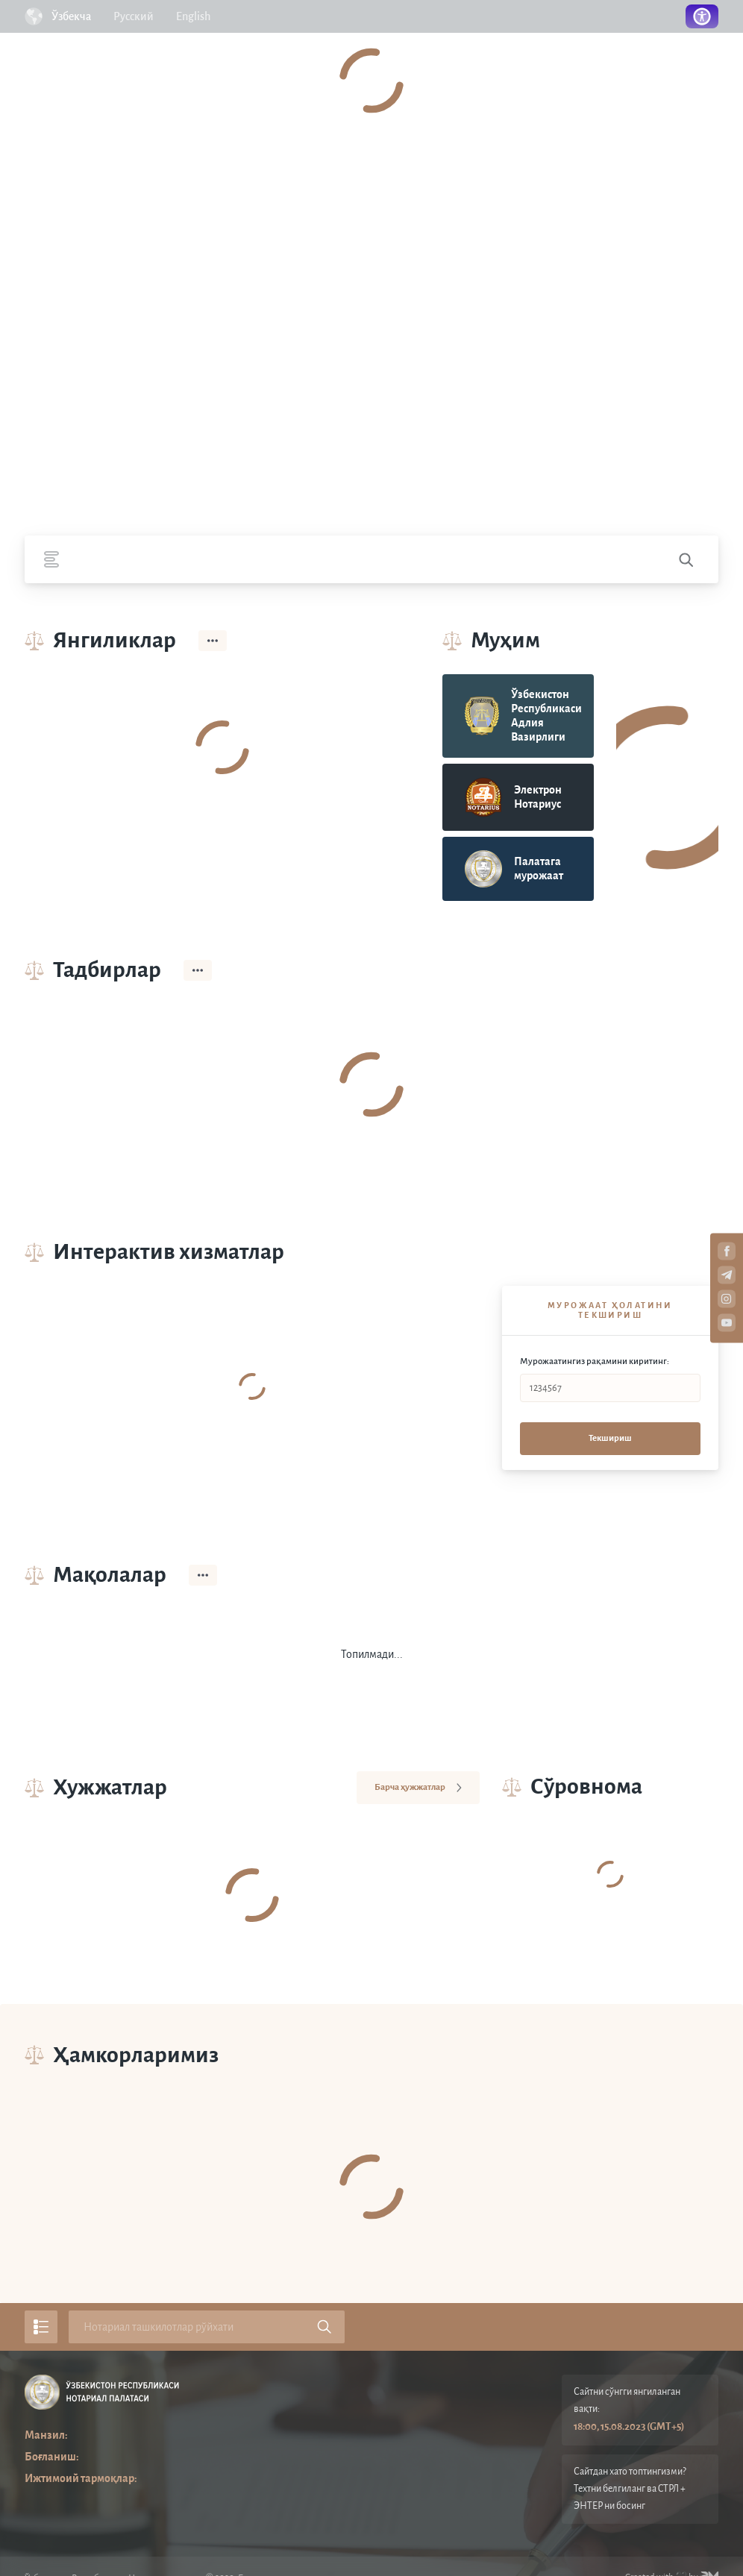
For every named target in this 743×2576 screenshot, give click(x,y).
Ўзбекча (71, 16)
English (193, 16)
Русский (133, 16)
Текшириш (610, 1438)
